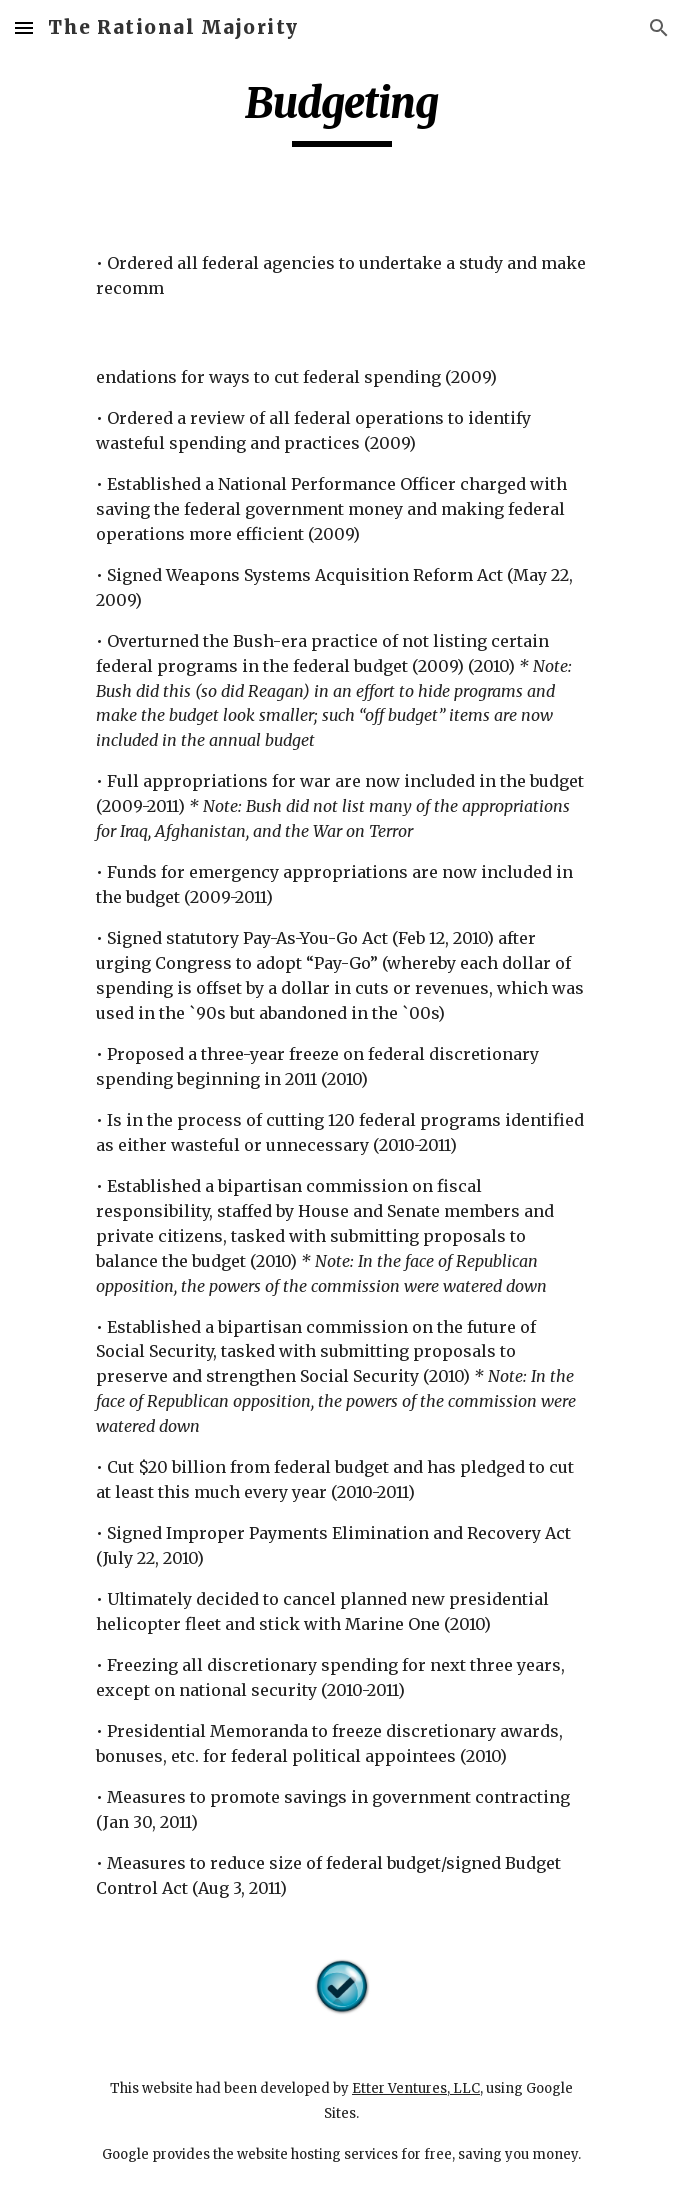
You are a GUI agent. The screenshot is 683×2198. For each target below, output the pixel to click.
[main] (341, 112)
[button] (24, 27)
